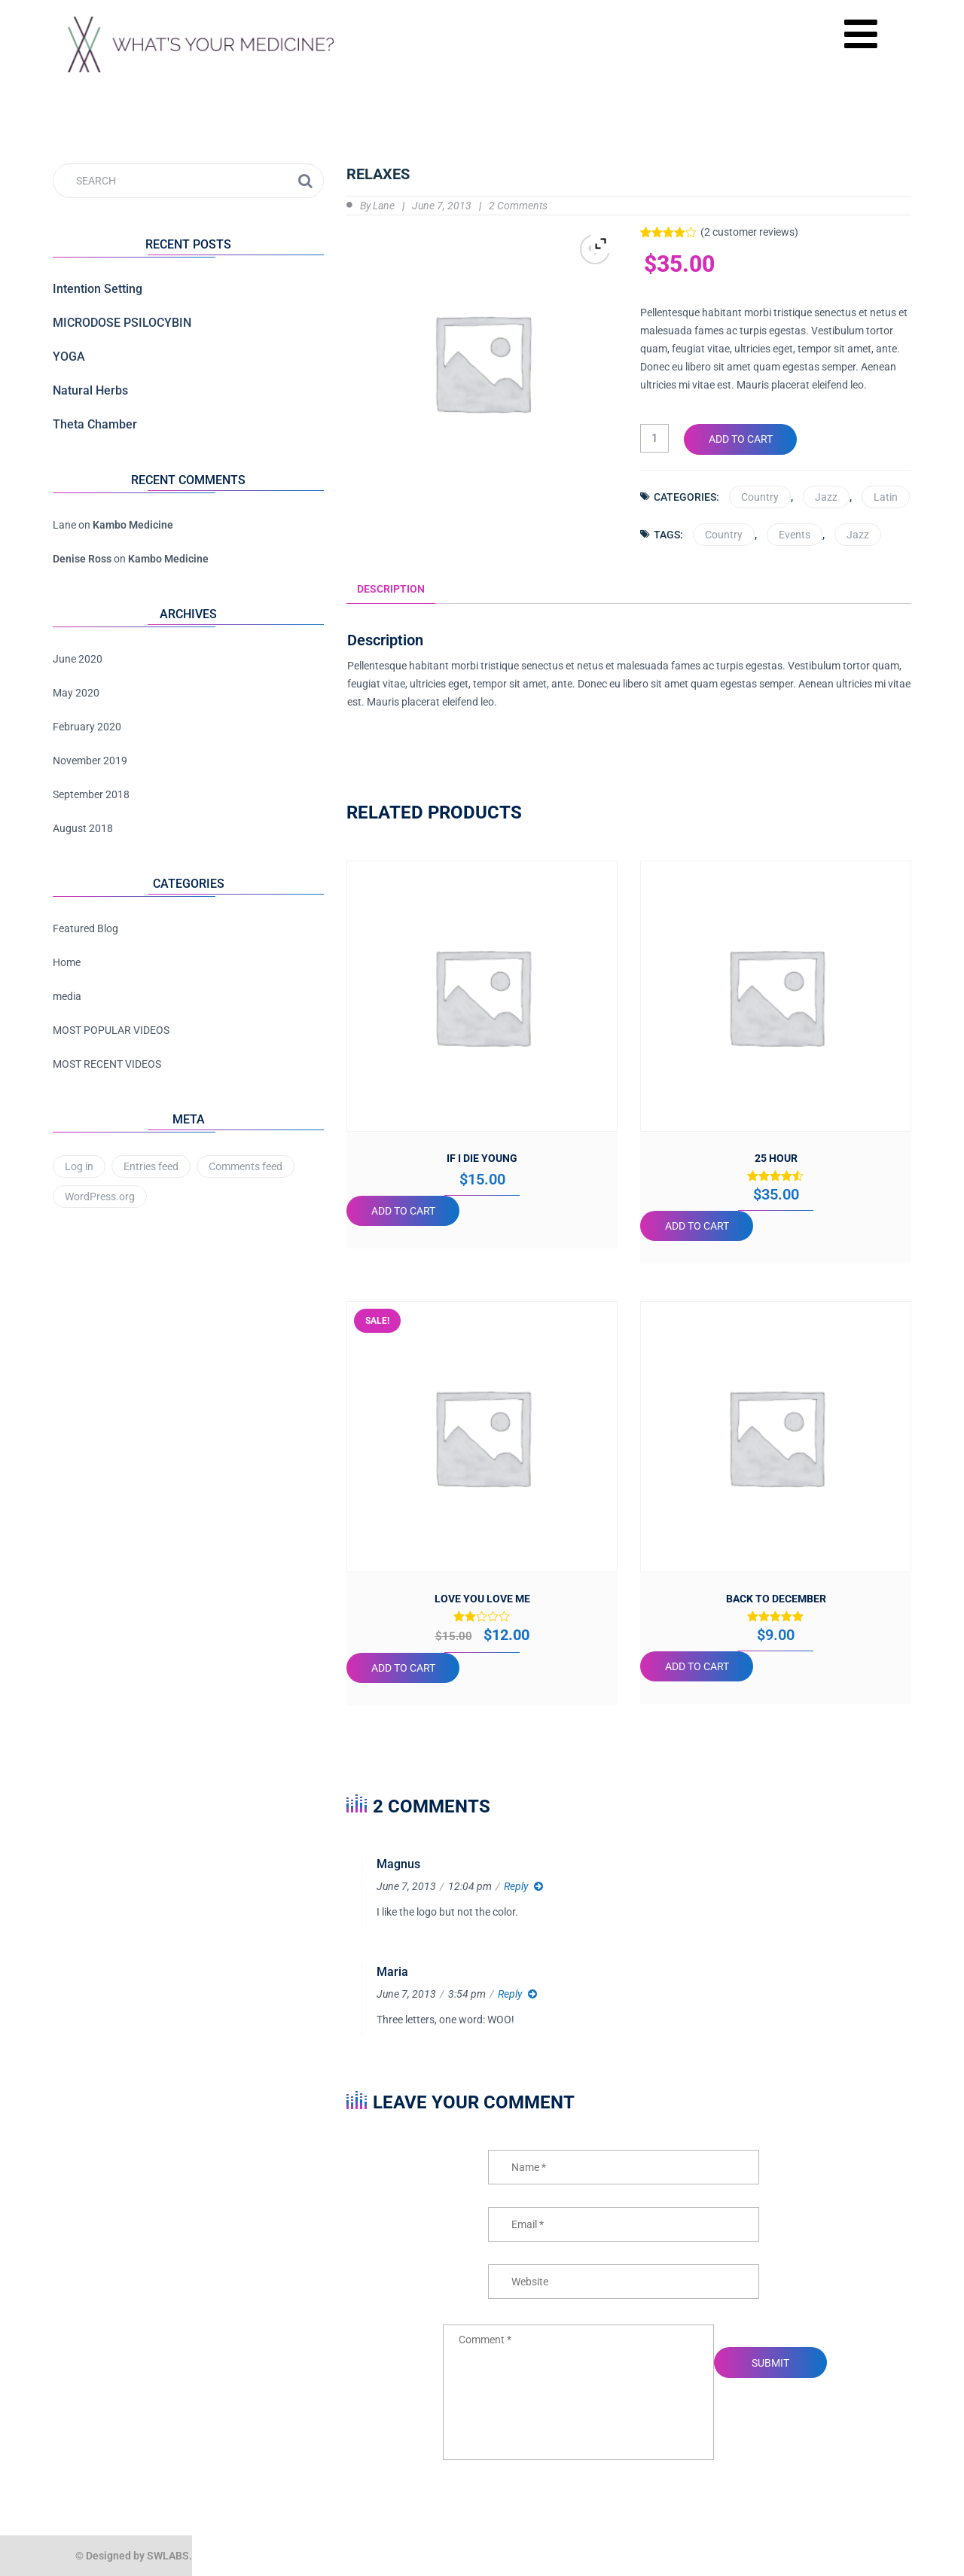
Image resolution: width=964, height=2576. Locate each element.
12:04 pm (470, 1886)
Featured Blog (85, 928)
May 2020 (76, 693)
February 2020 (87, 727)
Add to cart (741, 439)
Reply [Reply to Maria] (510, 1994)
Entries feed (151, 1166)
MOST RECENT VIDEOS (107, 1064)
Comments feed (245, 1166)
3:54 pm (467, 1994)
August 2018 (83, 828)
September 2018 (91, 794)
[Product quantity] (654, 438)
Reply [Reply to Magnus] (516, 1886)
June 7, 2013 (441, 206)
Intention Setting (97, 289)
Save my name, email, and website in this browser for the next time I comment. (628, 2308)
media (67, 996)
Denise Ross (82, 559)
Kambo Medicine (133, 525)
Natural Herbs (90, 390)
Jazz (826, 496)
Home (67, 962)
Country (760, 496)
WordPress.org (100, 1196)
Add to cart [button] (403, 1211)
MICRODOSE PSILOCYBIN (122, 323)
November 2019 (90, 761)
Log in (79, 1166)
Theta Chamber (95, 424)
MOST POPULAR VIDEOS (111, 1030)
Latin (886, 496)
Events (794, 534)
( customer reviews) (749, 232)
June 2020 (77, 659)
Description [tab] (391, 588)
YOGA (69, 356)
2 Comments (518, 206)
